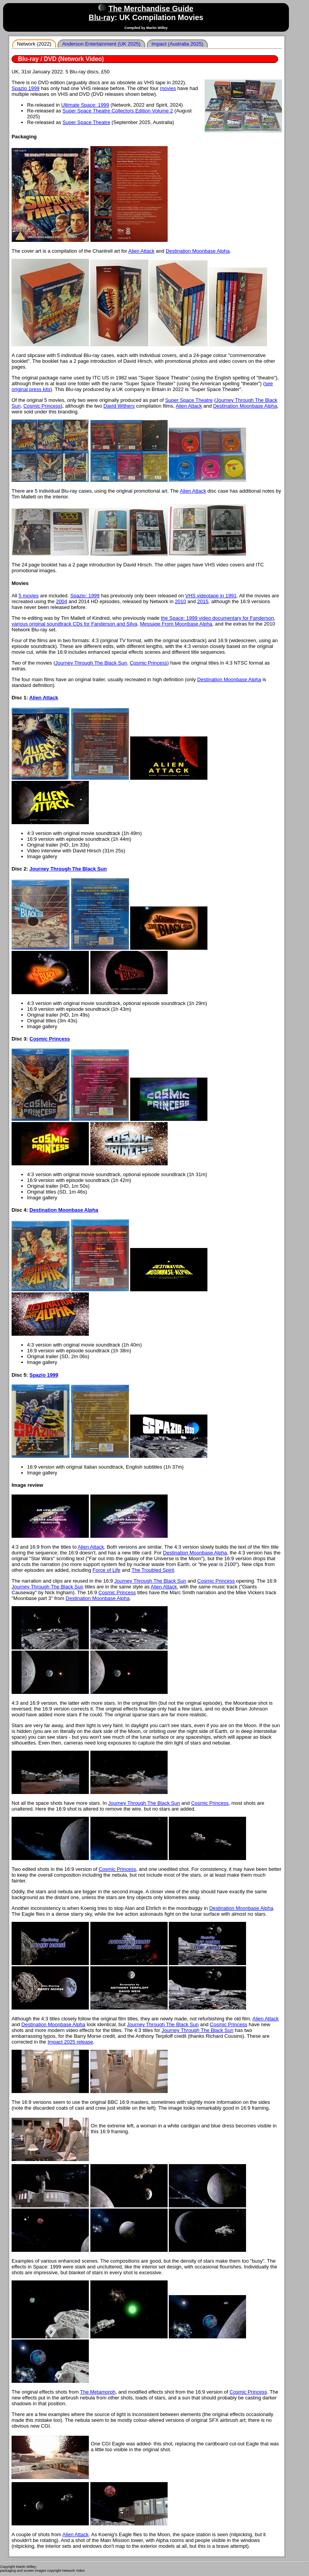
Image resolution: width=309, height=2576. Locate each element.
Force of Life (107, 1570)
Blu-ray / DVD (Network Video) (61, 59)
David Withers (119, 406)
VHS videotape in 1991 (211, 596)
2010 (180, 601)
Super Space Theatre (86, 122)
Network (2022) (34, 44)
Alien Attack (141, 251)
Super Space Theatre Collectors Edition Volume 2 (118, 111)
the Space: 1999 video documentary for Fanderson (217, 618)
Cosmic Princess (42, 406)
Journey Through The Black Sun (91, 663)
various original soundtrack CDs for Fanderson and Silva (74, 624)
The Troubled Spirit (153, 1570)
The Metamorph (97, 2392)
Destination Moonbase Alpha (198, 251)
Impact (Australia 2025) (177, 44)
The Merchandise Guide (151, 8)
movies (168, 88)
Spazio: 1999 (85, 596)
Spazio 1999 (25, 88)
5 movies (29, 596)
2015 (203, 601)
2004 (61, 601)
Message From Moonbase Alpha (176, 624)
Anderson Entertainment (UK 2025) (101, 44)
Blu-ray (102, 17)
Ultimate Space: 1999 (85, 105)
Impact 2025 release (70, 2042)
